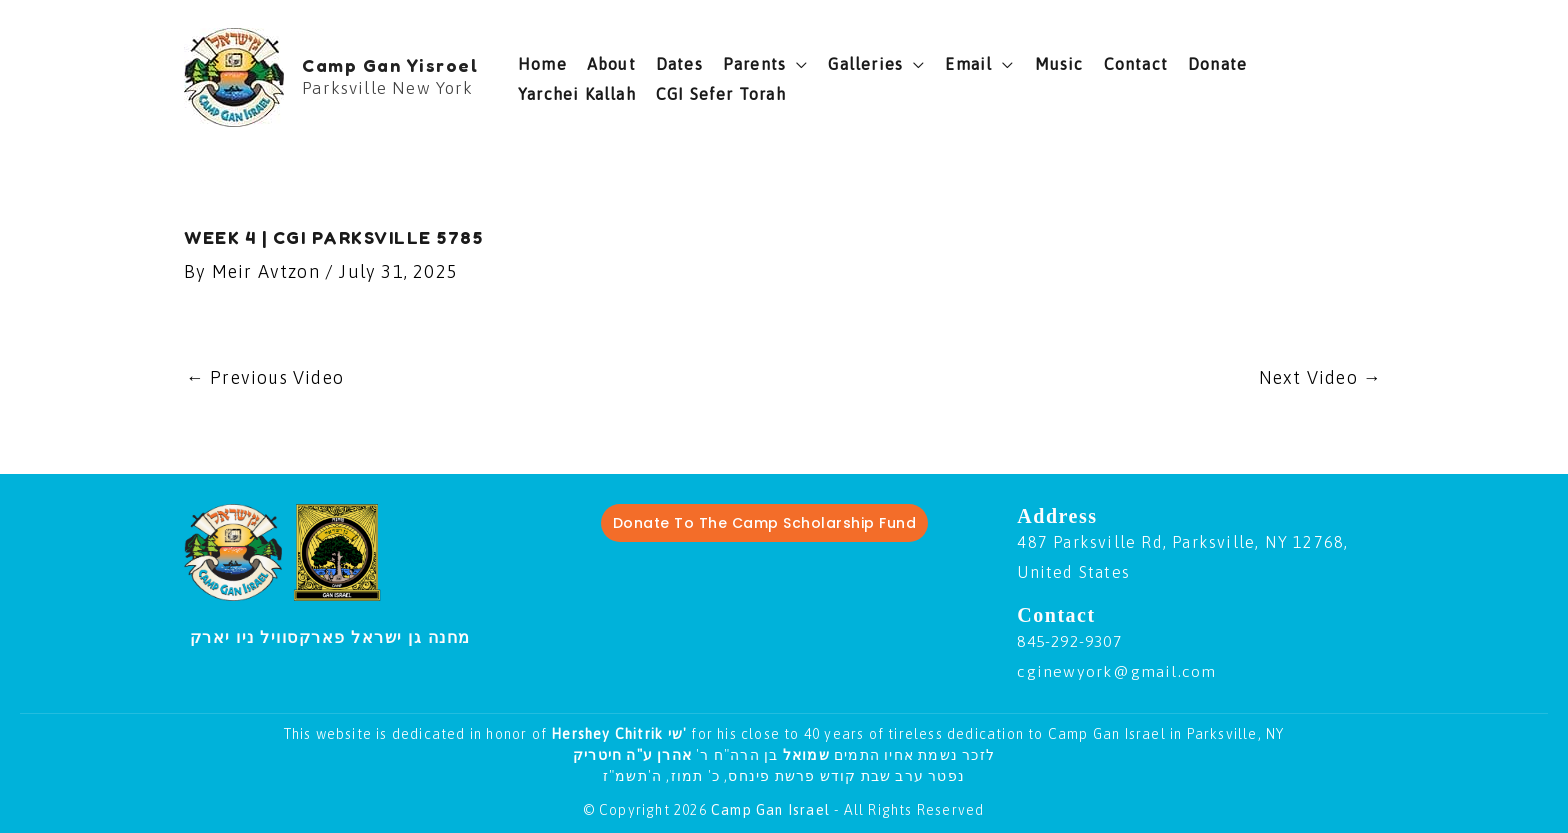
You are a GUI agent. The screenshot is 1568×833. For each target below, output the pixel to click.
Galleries (865, 64)
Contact (1136, 64)
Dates (679, 64)
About (611, 64)
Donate (1217, 64)
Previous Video (265, 377)
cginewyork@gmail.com (1117, 672)
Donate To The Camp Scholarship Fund (765, 524)
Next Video (1320, 377)
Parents (754, 64)
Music (1059, 64)
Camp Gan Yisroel (390, 65)
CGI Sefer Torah (721, 94)
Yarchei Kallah (577, 94)
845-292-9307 (1074, 642)
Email (968, 64)
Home (542, 64)
